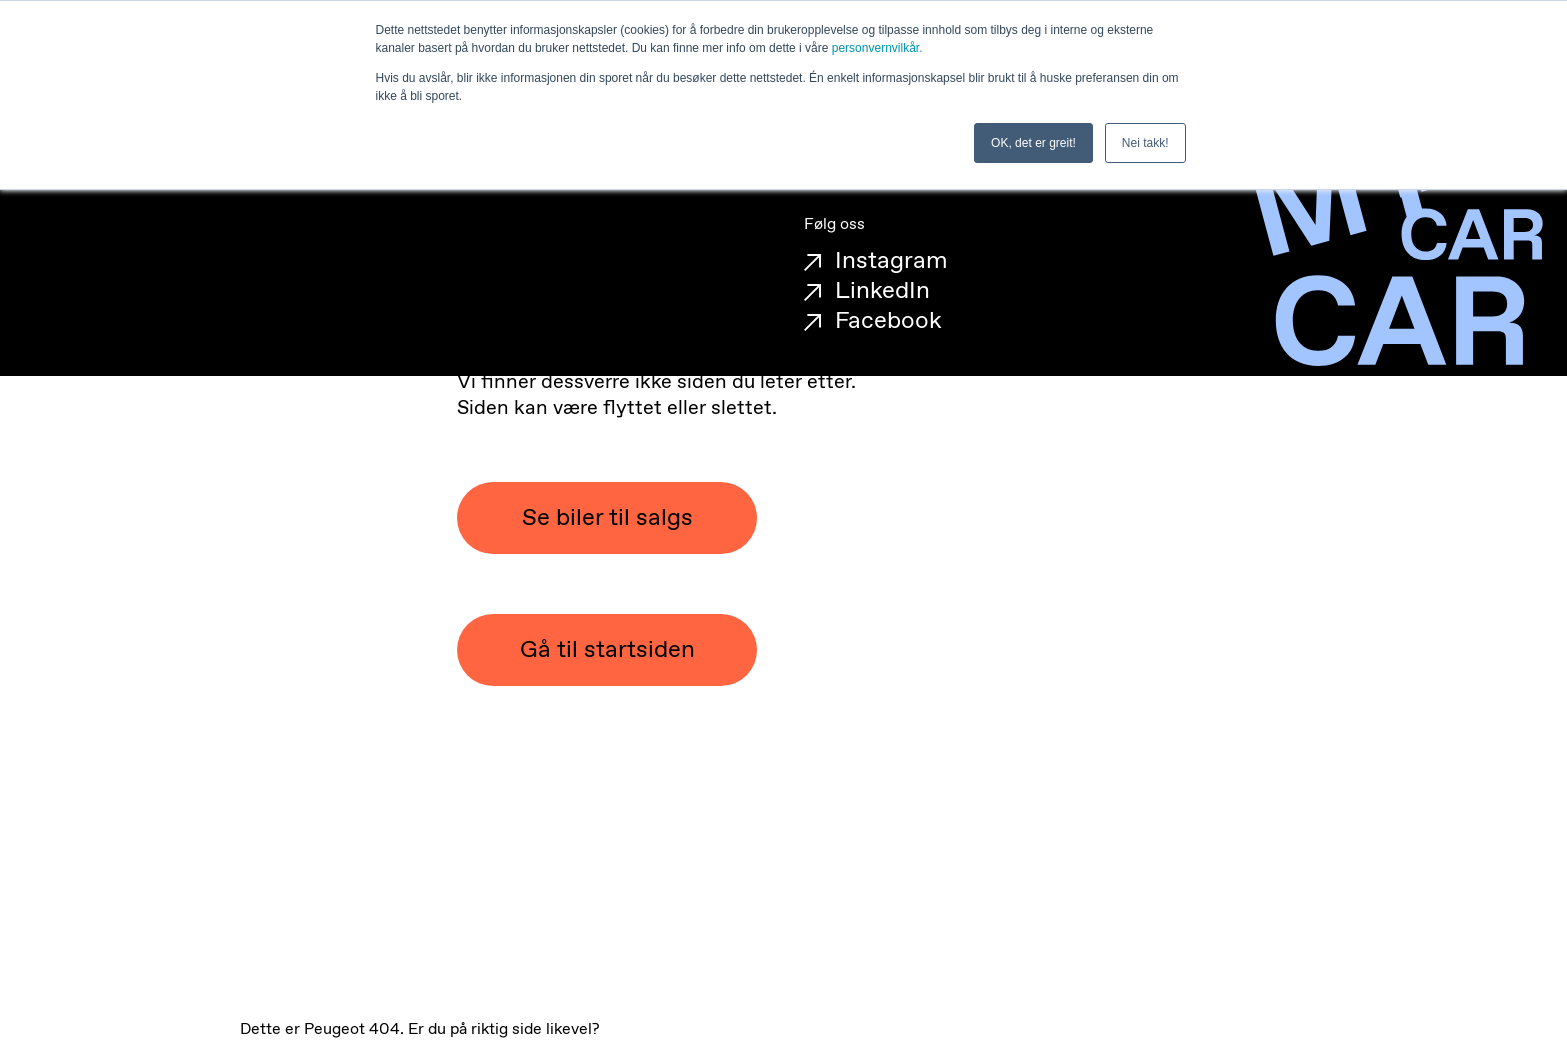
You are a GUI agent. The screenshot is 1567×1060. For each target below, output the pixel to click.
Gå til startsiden (607, 650)
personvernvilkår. (877, 48)
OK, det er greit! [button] (1033, 143)
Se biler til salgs (607, 518)
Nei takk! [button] (1145, 143)
